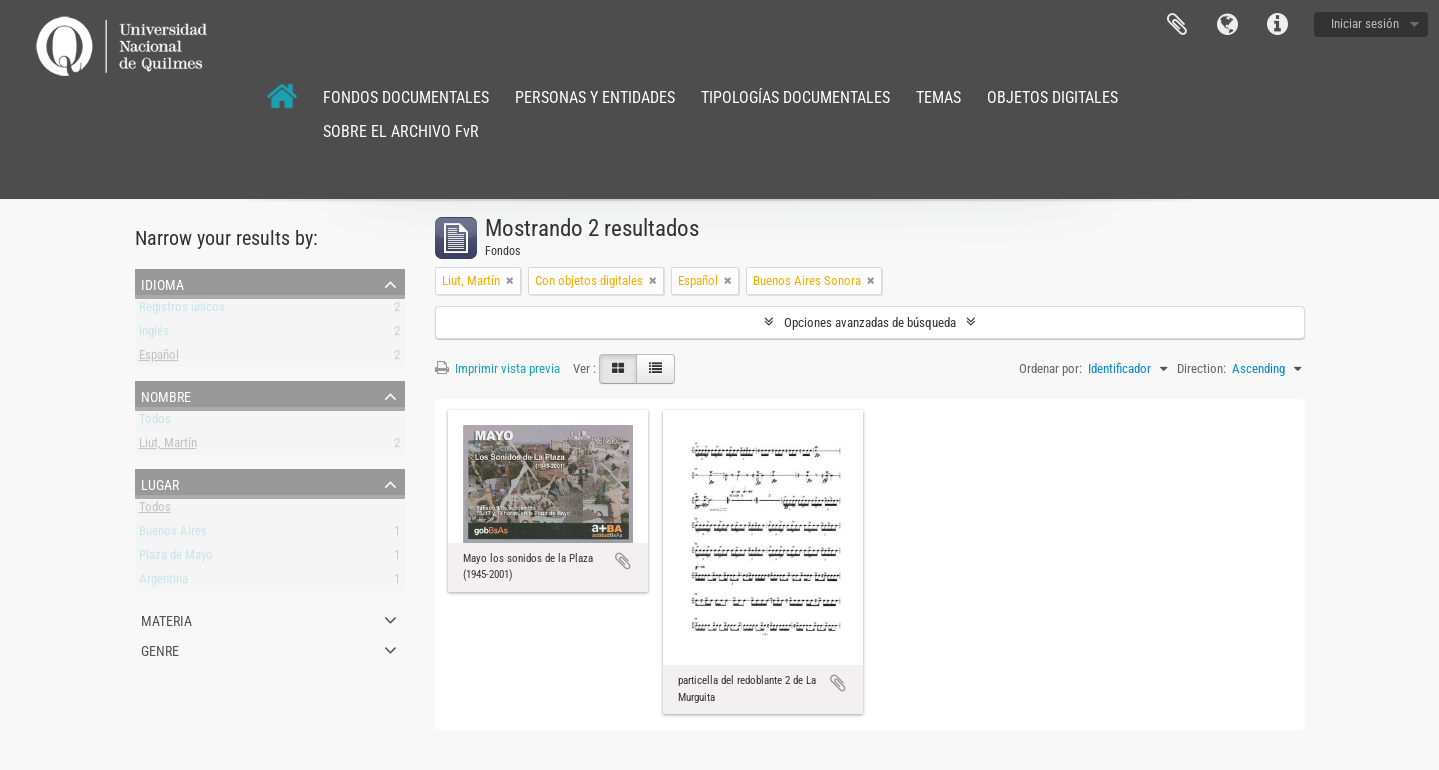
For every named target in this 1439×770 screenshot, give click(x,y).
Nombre (166, 395)
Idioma (1227, 25)
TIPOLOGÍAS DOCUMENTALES (795, 97)
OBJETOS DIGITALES (1052, 97)
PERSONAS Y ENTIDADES (595, 97)
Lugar (160, 483)
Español (159, 358)
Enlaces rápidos (1277, 25)
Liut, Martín (168, 446)
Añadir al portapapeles (623, 561)
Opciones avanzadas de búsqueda (870, 322)
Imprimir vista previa (497, 368)
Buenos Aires (173, 534)
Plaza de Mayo (176, 558)
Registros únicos (182, 310)
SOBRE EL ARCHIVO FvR (401, 131)
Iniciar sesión (1365, 23)
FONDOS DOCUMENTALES (406, 97)
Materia (166, 619)
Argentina (163, 582)
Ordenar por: (1050, 368)
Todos (155, 422)
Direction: (1201, 368)
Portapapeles (1177, 25)
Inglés (154, 334)
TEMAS (938, 97)
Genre (160, 649)
